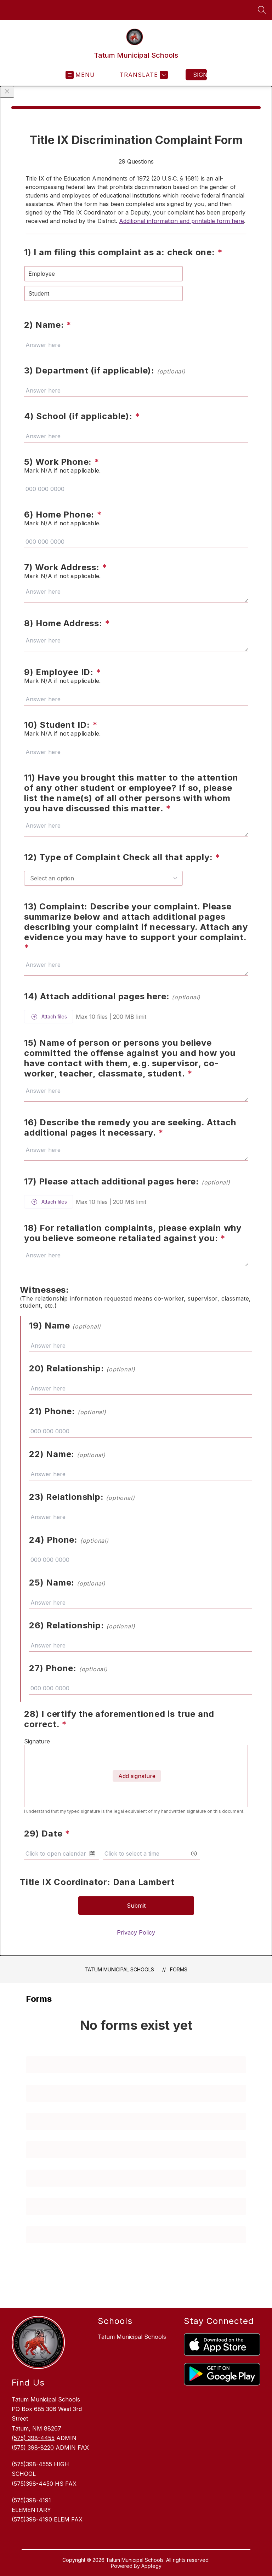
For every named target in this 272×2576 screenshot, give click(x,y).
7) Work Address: (65, 567)
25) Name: (67, 1582)
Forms (178, 1969)
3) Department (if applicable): (105, 370)
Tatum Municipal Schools (119, 1969)
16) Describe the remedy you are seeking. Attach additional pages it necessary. (130, 1127)
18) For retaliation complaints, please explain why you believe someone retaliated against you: (133, 1233)
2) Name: (48, 325)
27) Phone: (68, 1668)
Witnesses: (44, 1290)
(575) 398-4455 (33, 2437)
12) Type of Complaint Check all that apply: (122, 857)
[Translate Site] (143, 74)
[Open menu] (80, 74)
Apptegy (151, 2566)
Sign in (200, 74)
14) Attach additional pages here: (112, 996)
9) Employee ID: (62, 672)
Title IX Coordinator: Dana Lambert (97, 1882)
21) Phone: (67, 1411)
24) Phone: (69, 1540)
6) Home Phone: (63, 514)
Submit (136, 1905)
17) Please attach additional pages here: (127, 1181)
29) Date (47, 1833)
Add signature (136, 1776)
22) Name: (67, 1454)
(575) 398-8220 (33, 2447)
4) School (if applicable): (82, 416)
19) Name (65, 1325)
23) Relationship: (82, 1497)
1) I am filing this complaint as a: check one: (123, 252)
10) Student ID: (61, 725)
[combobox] (103, 878)
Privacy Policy (136, 1932)
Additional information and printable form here (181, 220)
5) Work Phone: (62, 462)
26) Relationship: (82, 1625)
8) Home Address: (67, 623)
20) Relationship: (82, 1368)
